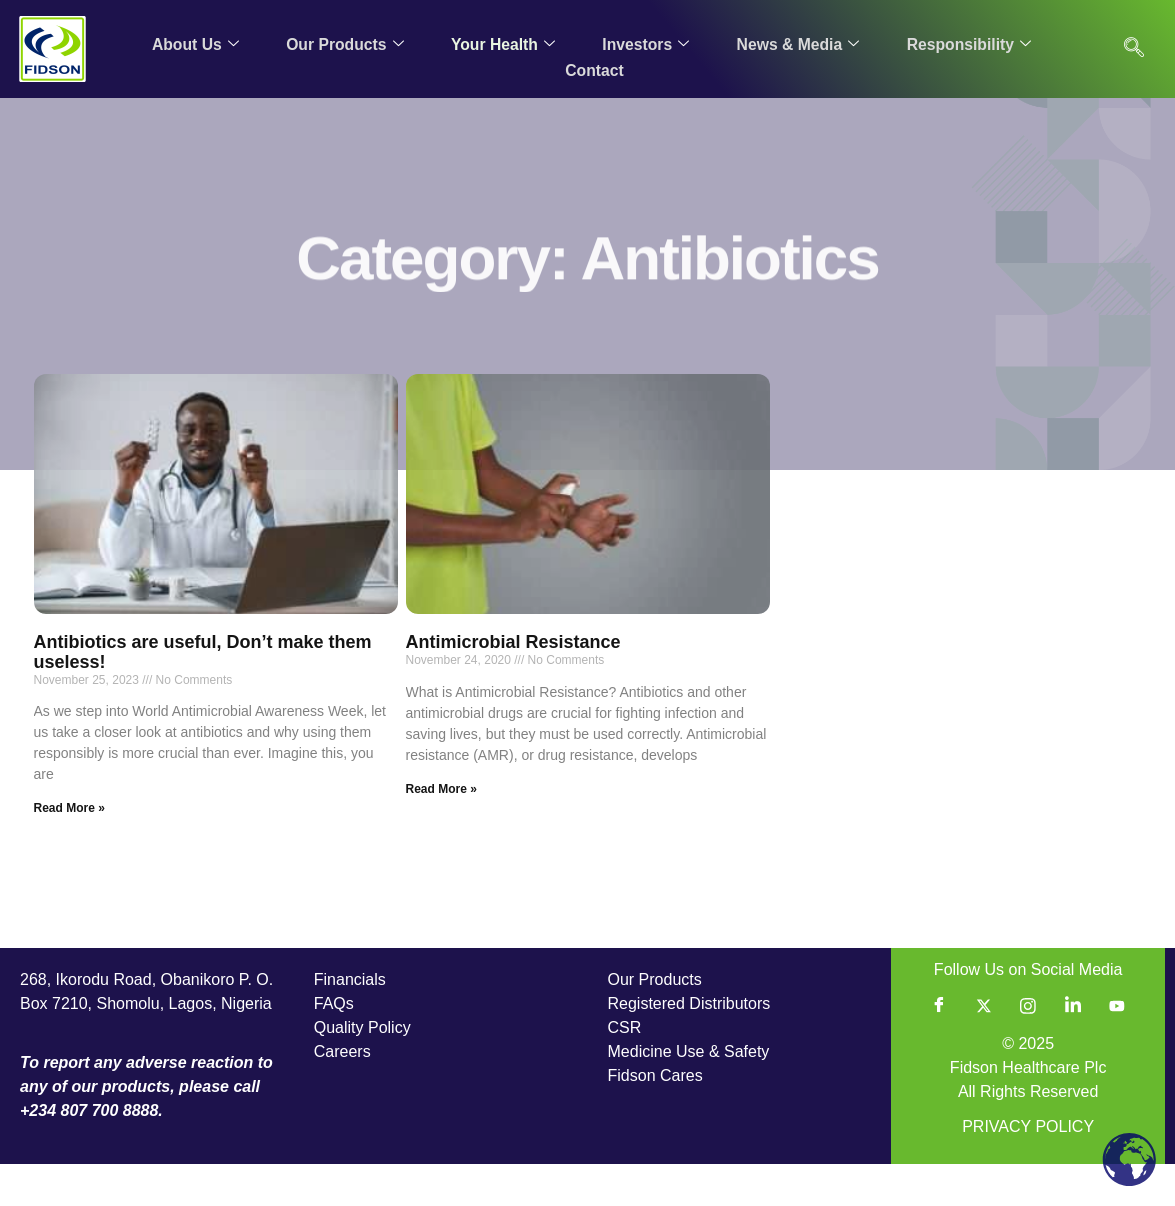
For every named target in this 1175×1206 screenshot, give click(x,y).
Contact (594, 67)
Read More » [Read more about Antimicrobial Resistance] (441, 831)
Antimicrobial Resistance (513, 684)
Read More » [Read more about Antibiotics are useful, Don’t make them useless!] (69, 850)
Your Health (502, 44)
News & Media (797, 44)
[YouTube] (1117, 1048)
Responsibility (968, 44)
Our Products (343, 44)
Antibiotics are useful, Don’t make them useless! (203, 694)
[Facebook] (939, 1048)
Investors (645, 44)
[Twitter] (984, 1048)
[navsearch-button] (1134, 49)
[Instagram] (1028, 1048)
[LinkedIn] (1073, 1048)
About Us (194, 44)
